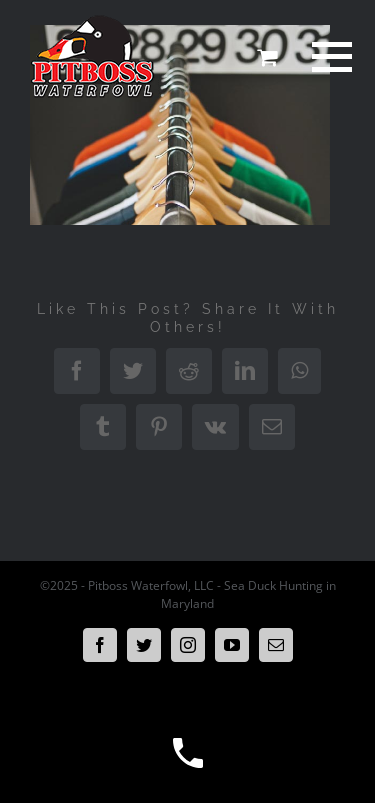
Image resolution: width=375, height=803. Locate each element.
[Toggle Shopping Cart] (267, 57)
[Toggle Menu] (329, 57)
